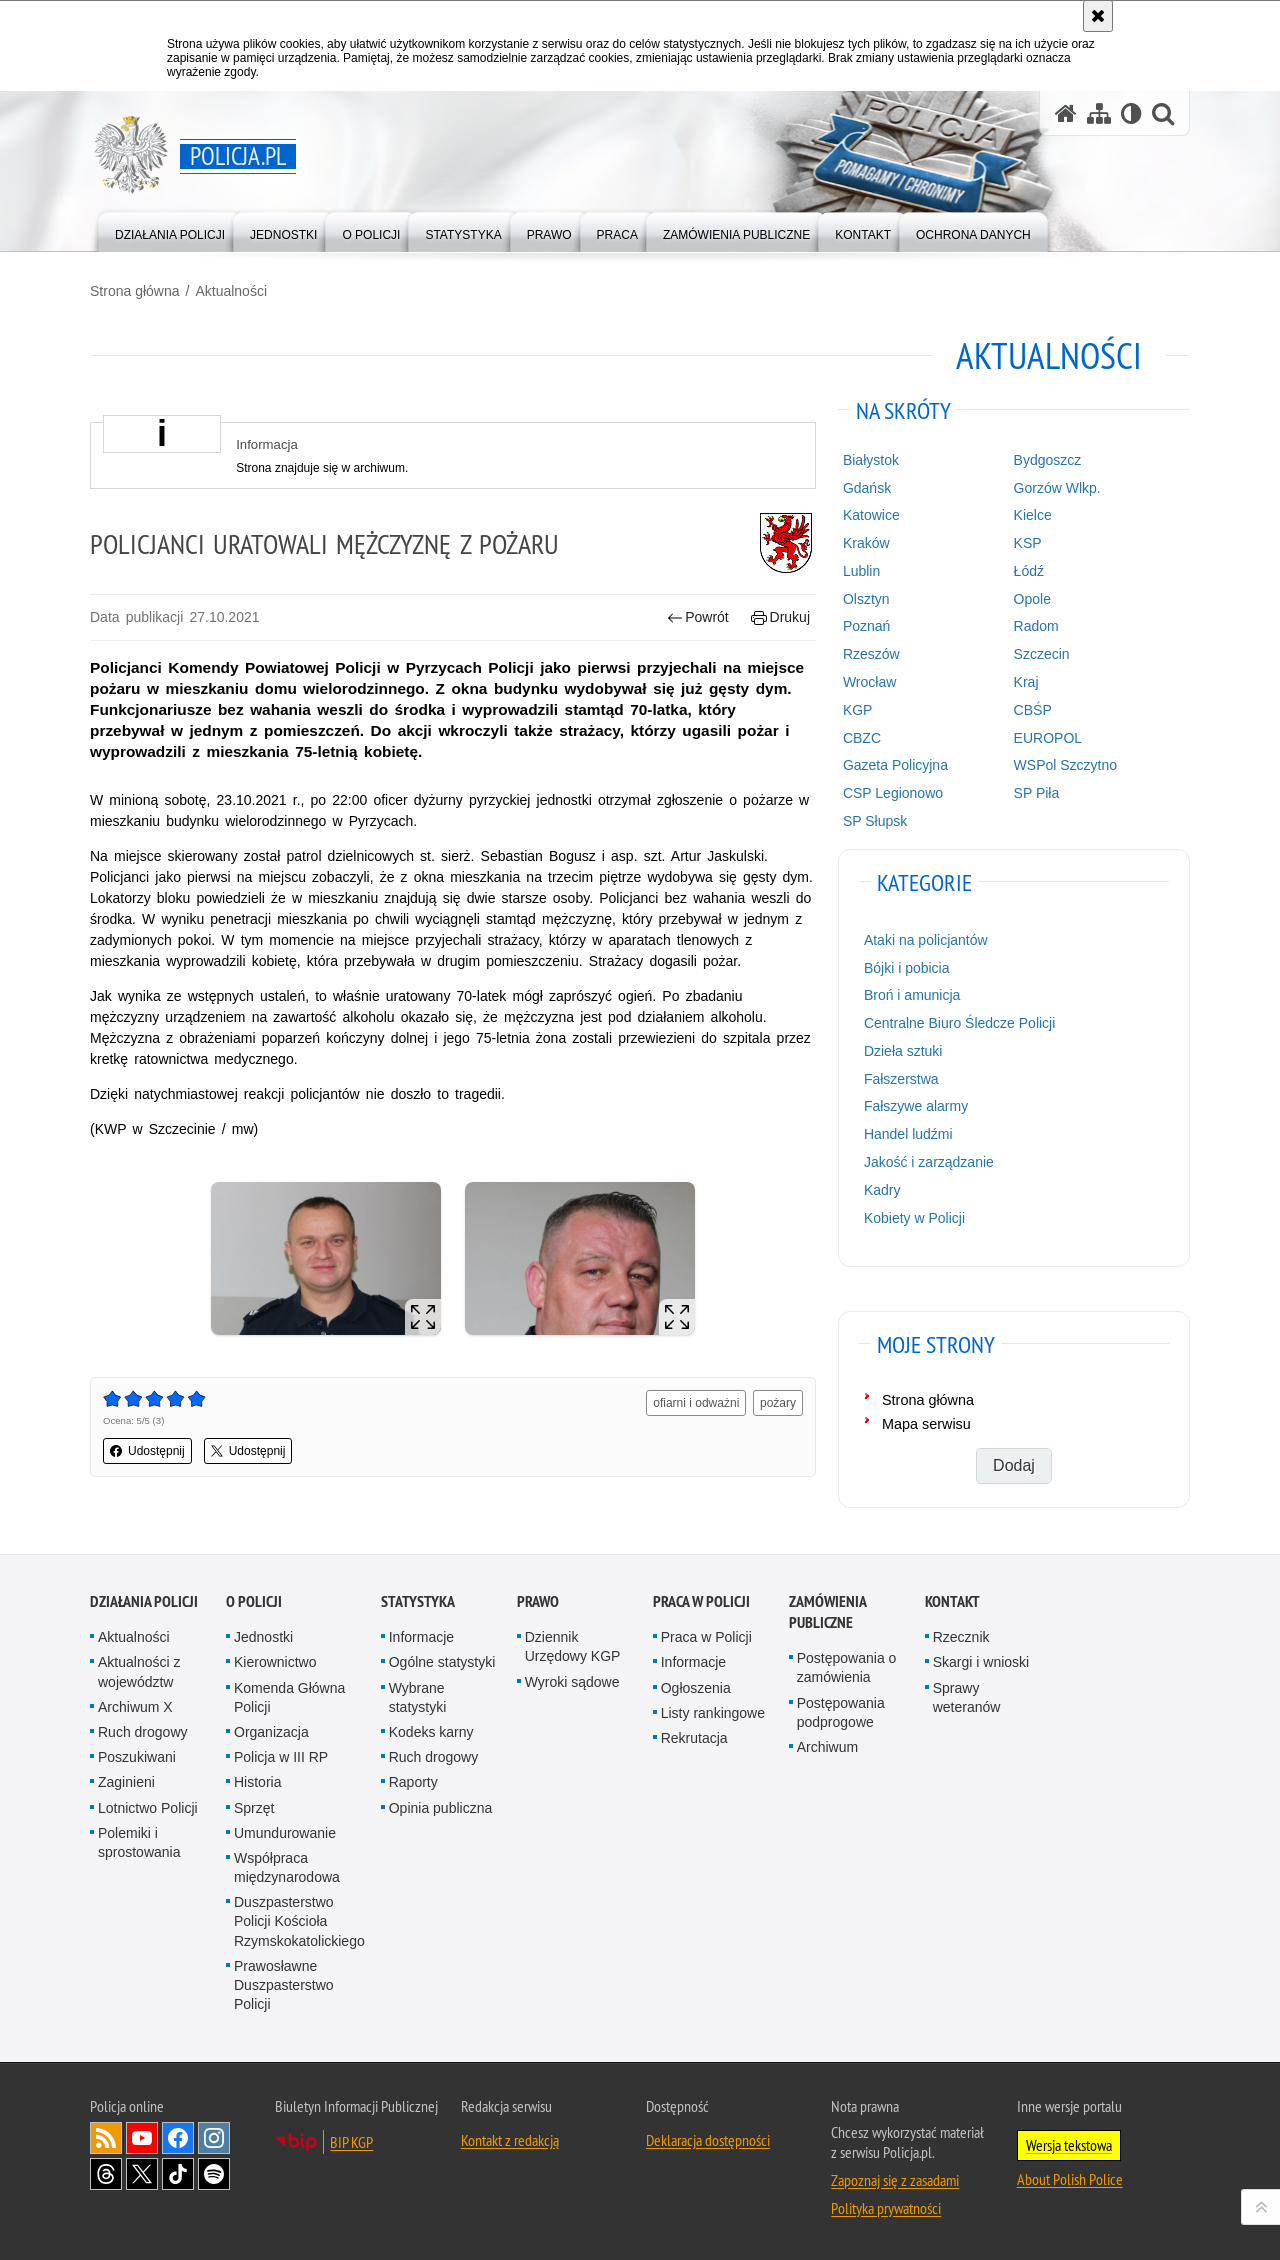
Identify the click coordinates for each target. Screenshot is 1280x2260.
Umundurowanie (285, 1833)
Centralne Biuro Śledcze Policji (959, 1023)
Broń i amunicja (912, 995)
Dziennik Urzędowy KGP (573, 1646)
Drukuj (780, 617)
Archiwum (827, 1747)
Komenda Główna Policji (289, 1697)
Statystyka (418, 1601)
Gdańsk (867, 488)
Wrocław (869, 682)
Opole (1032, 599)
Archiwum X (135, 1707)
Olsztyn (866, 599)
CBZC (862, 738)
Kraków (866, 543)
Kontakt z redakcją (510, 2140)
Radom (1036, 626)
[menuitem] (170, 230)
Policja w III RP (281, 1757)
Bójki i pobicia (907, 968)
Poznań (866, 626)
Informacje (421, 1637)
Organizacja (271, 1732)
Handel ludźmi (908, 1134)
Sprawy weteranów (967, 1697)
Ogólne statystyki (442, 1662)
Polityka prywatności (886, 2208)
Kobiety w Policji (914, 1218)
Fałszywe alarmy (916, 1106)
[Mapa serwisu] (1099, 113)
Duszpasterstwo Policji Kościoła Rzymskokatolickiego (299, 1921)
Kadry (882, 1190)
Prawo (538, 1601)
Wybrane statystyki (418, 1697)
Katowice (871, 515)
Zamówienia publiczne (827, 1612)
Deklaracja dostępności (708, 2140)
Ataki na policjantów (926, 940)
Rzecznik (961, 1637)
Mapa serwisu (926, 1424)
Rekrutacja (694, 1738)
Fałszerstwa (901, 1079)
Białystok (871, 460)
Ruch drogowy (143, 1732)
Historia (257, 1782)
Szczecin (1042, 654)
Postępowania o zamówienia (847, 1667)
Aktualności (231, 291)
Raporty (413, 1782)
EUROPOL (1048, 738)
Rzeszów (871, 654)
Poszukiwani (137, 1757)
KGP (858, 710)
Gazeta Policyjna (895, 765)
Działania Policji (144, 1601)
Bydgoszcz (1048, 460)
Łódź (1029, 571)
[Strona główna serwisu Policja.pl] (1066, 113)
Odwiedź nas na (142, 2138)
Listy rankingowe (713, 1713)
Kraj (1026, 682)
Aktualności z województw (139, 1671)
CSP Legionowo (893, 793)
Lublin (861, 571)
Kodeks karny (431, 1732)
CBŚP (1033, 710)
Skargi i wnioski (981, 1662)
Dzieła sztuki (903, 1051)
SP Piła (1037, 793)
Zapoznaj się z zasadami (895, 2180)
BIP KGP (351, 2142)
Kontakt (952, 1601)
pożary (778, 1403)
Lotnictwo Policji (148, 1808)
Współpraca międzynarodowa (287, 1867)
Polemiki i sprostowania (139, 1842)
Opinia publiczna (441, 1808)
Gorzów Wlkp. (1057, 488)
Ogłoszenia (696, 1688)
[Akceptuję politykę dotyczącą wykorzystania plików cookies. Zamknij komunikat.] (1098, 16)
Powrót (698, 617)
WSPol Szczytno (1065, 765)
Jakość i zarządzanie (929, 1162)
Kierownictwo (275, 1662)
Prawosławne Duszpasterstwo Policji (284, 1985)
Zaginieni (126, 1782)
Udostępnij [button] (147, 1451)
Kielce (1033, 515)
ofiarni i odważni (696, 1403)
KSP (1028, 543)
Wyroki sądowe (572, 1682)
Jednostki (263, 1637)
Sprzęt (254, 1808)
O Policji (254, 1601)
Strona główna (135, 291)
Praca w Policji (701, 1601)
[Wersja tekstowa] (1131, 113)
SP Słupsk (875, 821)
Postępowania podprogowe (841, 1712)
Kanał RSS (106, 2138)
